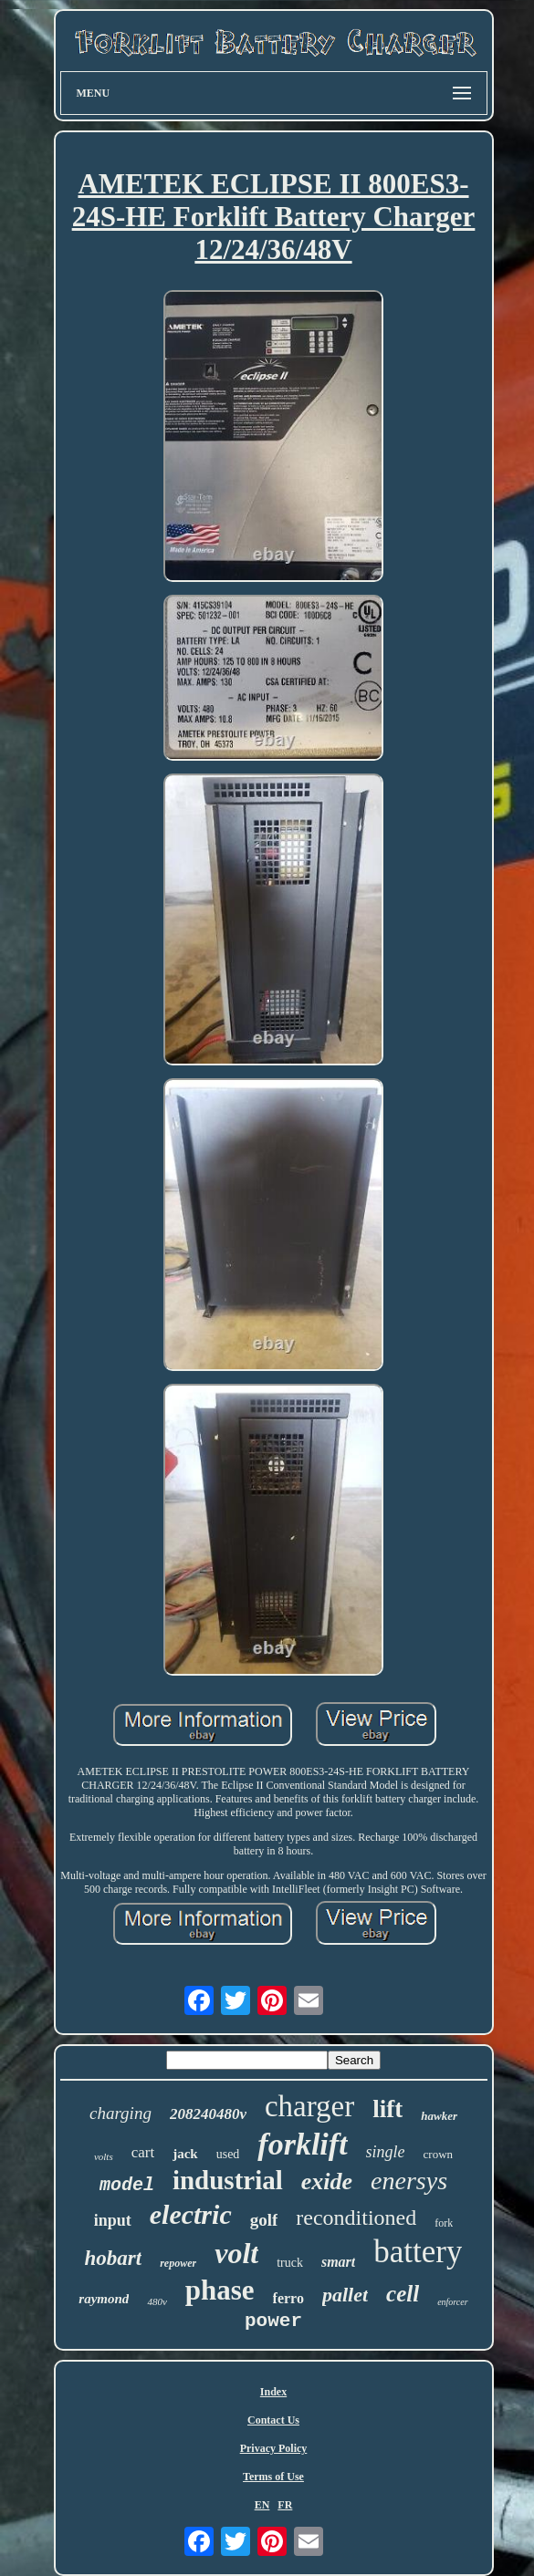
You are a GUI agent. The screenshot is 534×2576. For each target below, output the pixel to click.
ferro (288, 2298)
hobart (113, 2258)
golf (264, 2219)
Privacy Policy (274, 2448)
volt (236, 2253)
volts (103, 2156)
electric (191, 2214)
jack (185, 2153)
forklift (302, 2144)
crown (439, 2154)
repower (178, 2263)
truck (290, 2263)
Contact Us (273, 2420)
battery (417, 2252)
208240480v (208, 2114)
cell (402, 2293)
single (385, 2152)
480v (156, 2301)
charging (120, 2113)
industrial (228, 2180)
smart (338, 2262)
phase (220, 2290)
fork (444, 2223)
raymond (104, 2298)
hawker (439, 2116)
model (126, 2185)
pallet (345, 2294)
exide (326, 2181)
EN (262, 2504)
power (273, 2321)
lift (387, 2109)
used (228, 2154)
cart (142, 2152)
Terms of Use (273, 2476)
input (112, 2220)
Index (273, 2391)
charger (309, 2106)
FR (284, 2504)
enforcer (452, 2302)
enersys (409, 2180)
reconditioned (356, 2217)
